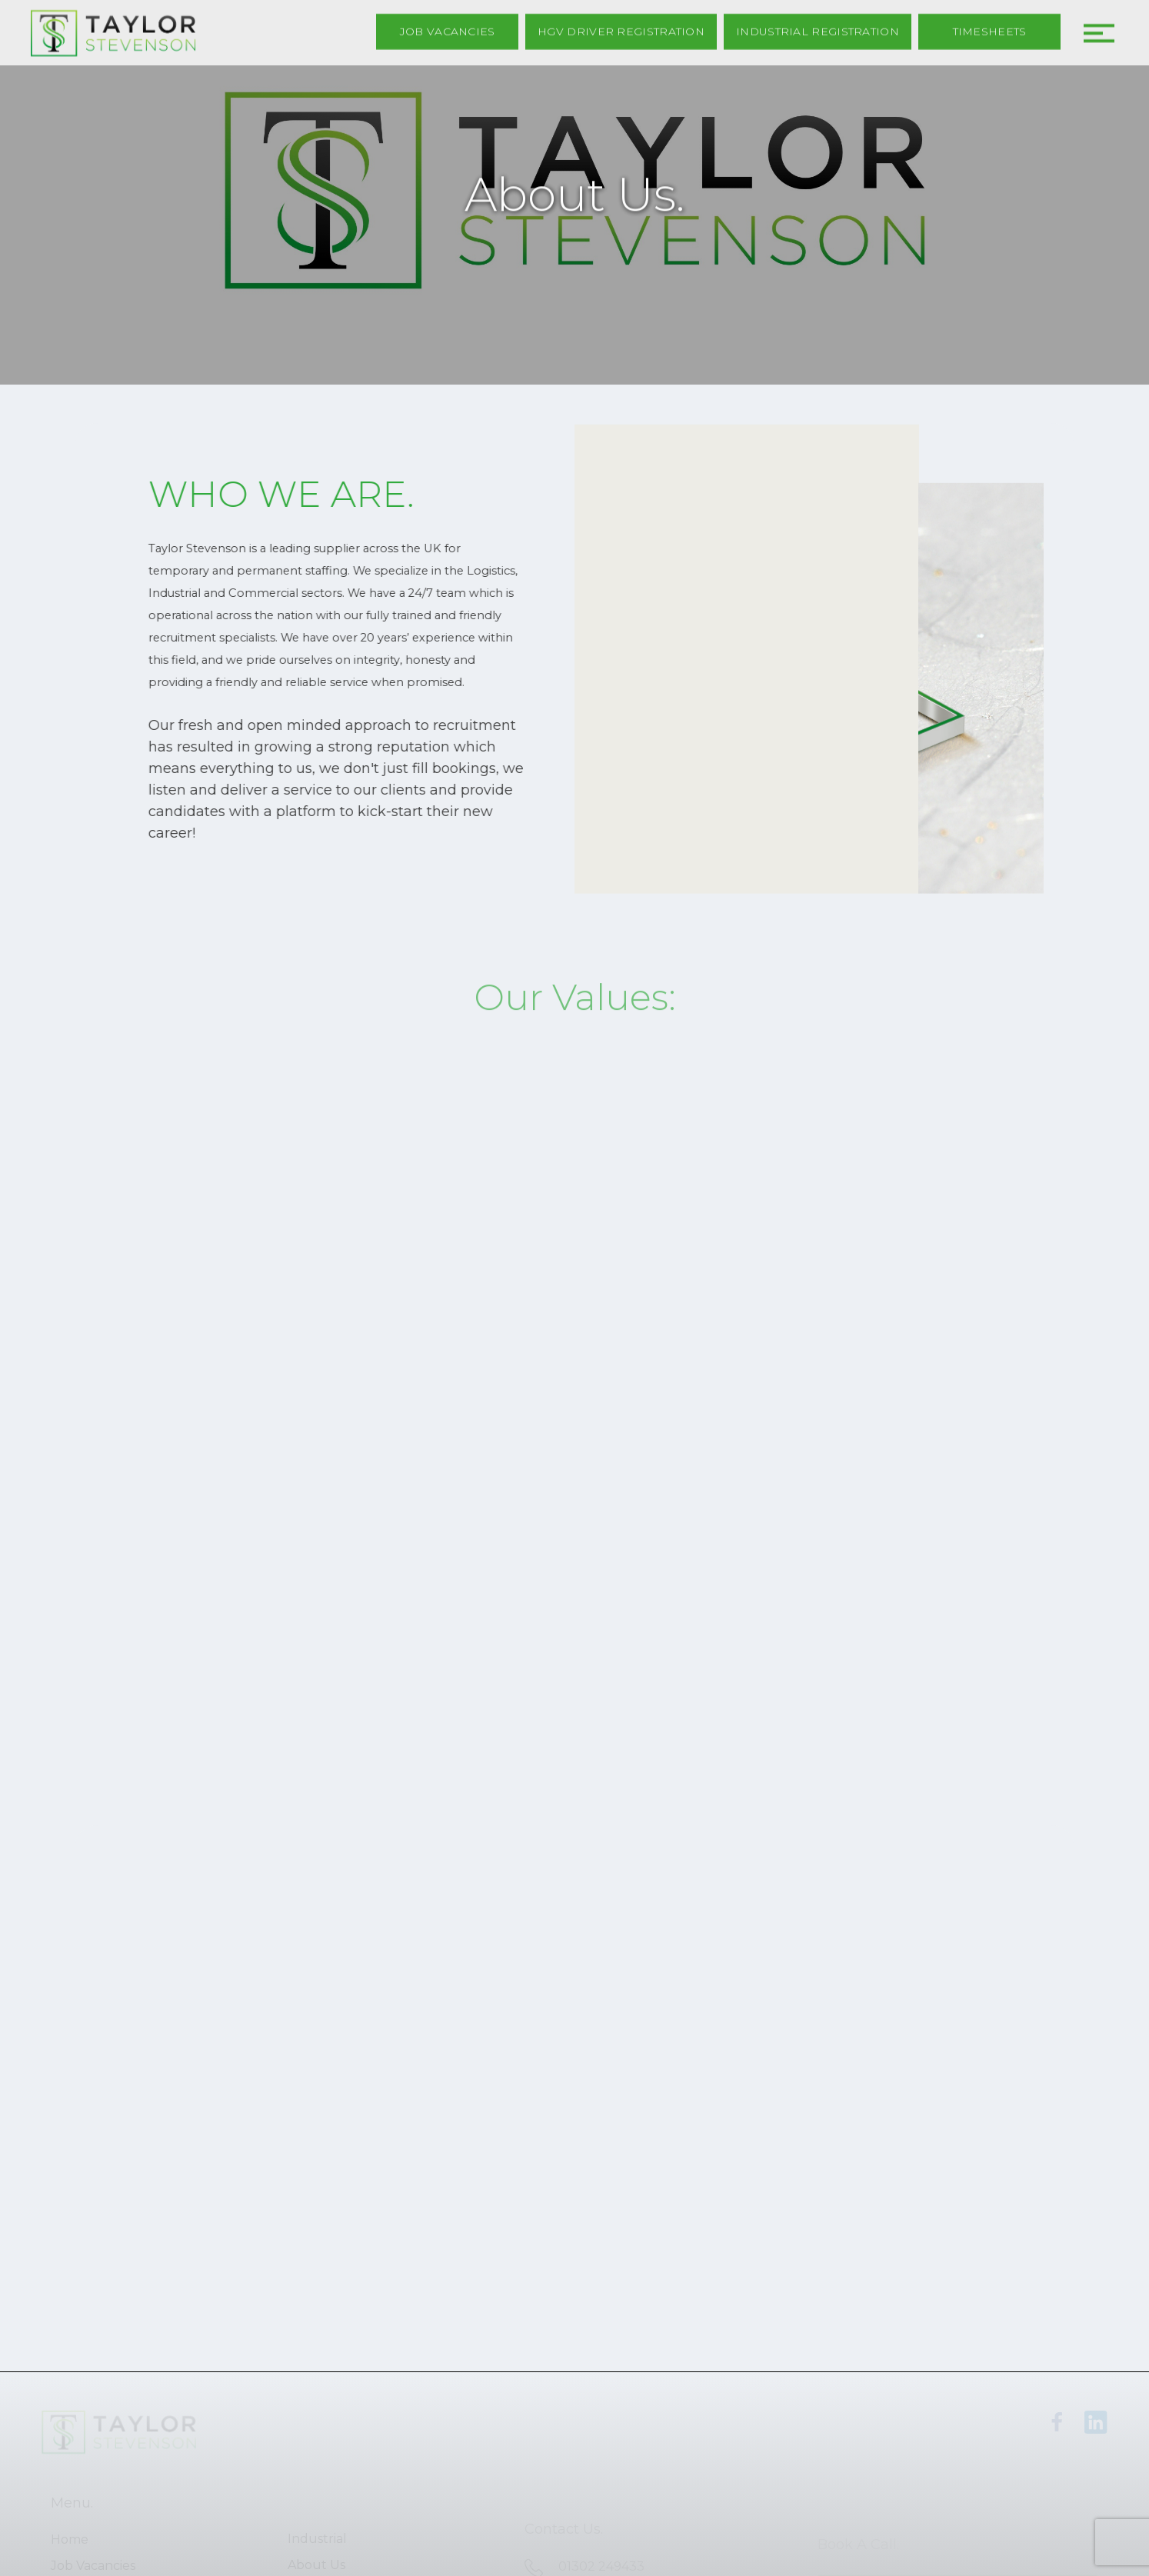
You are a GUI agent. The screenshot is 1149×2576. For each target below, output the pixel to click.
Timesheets (990, 30)
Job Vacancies (447, 30)
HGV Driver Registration (621, 30)
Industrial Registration (817, 30)
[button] (1095, 28)
